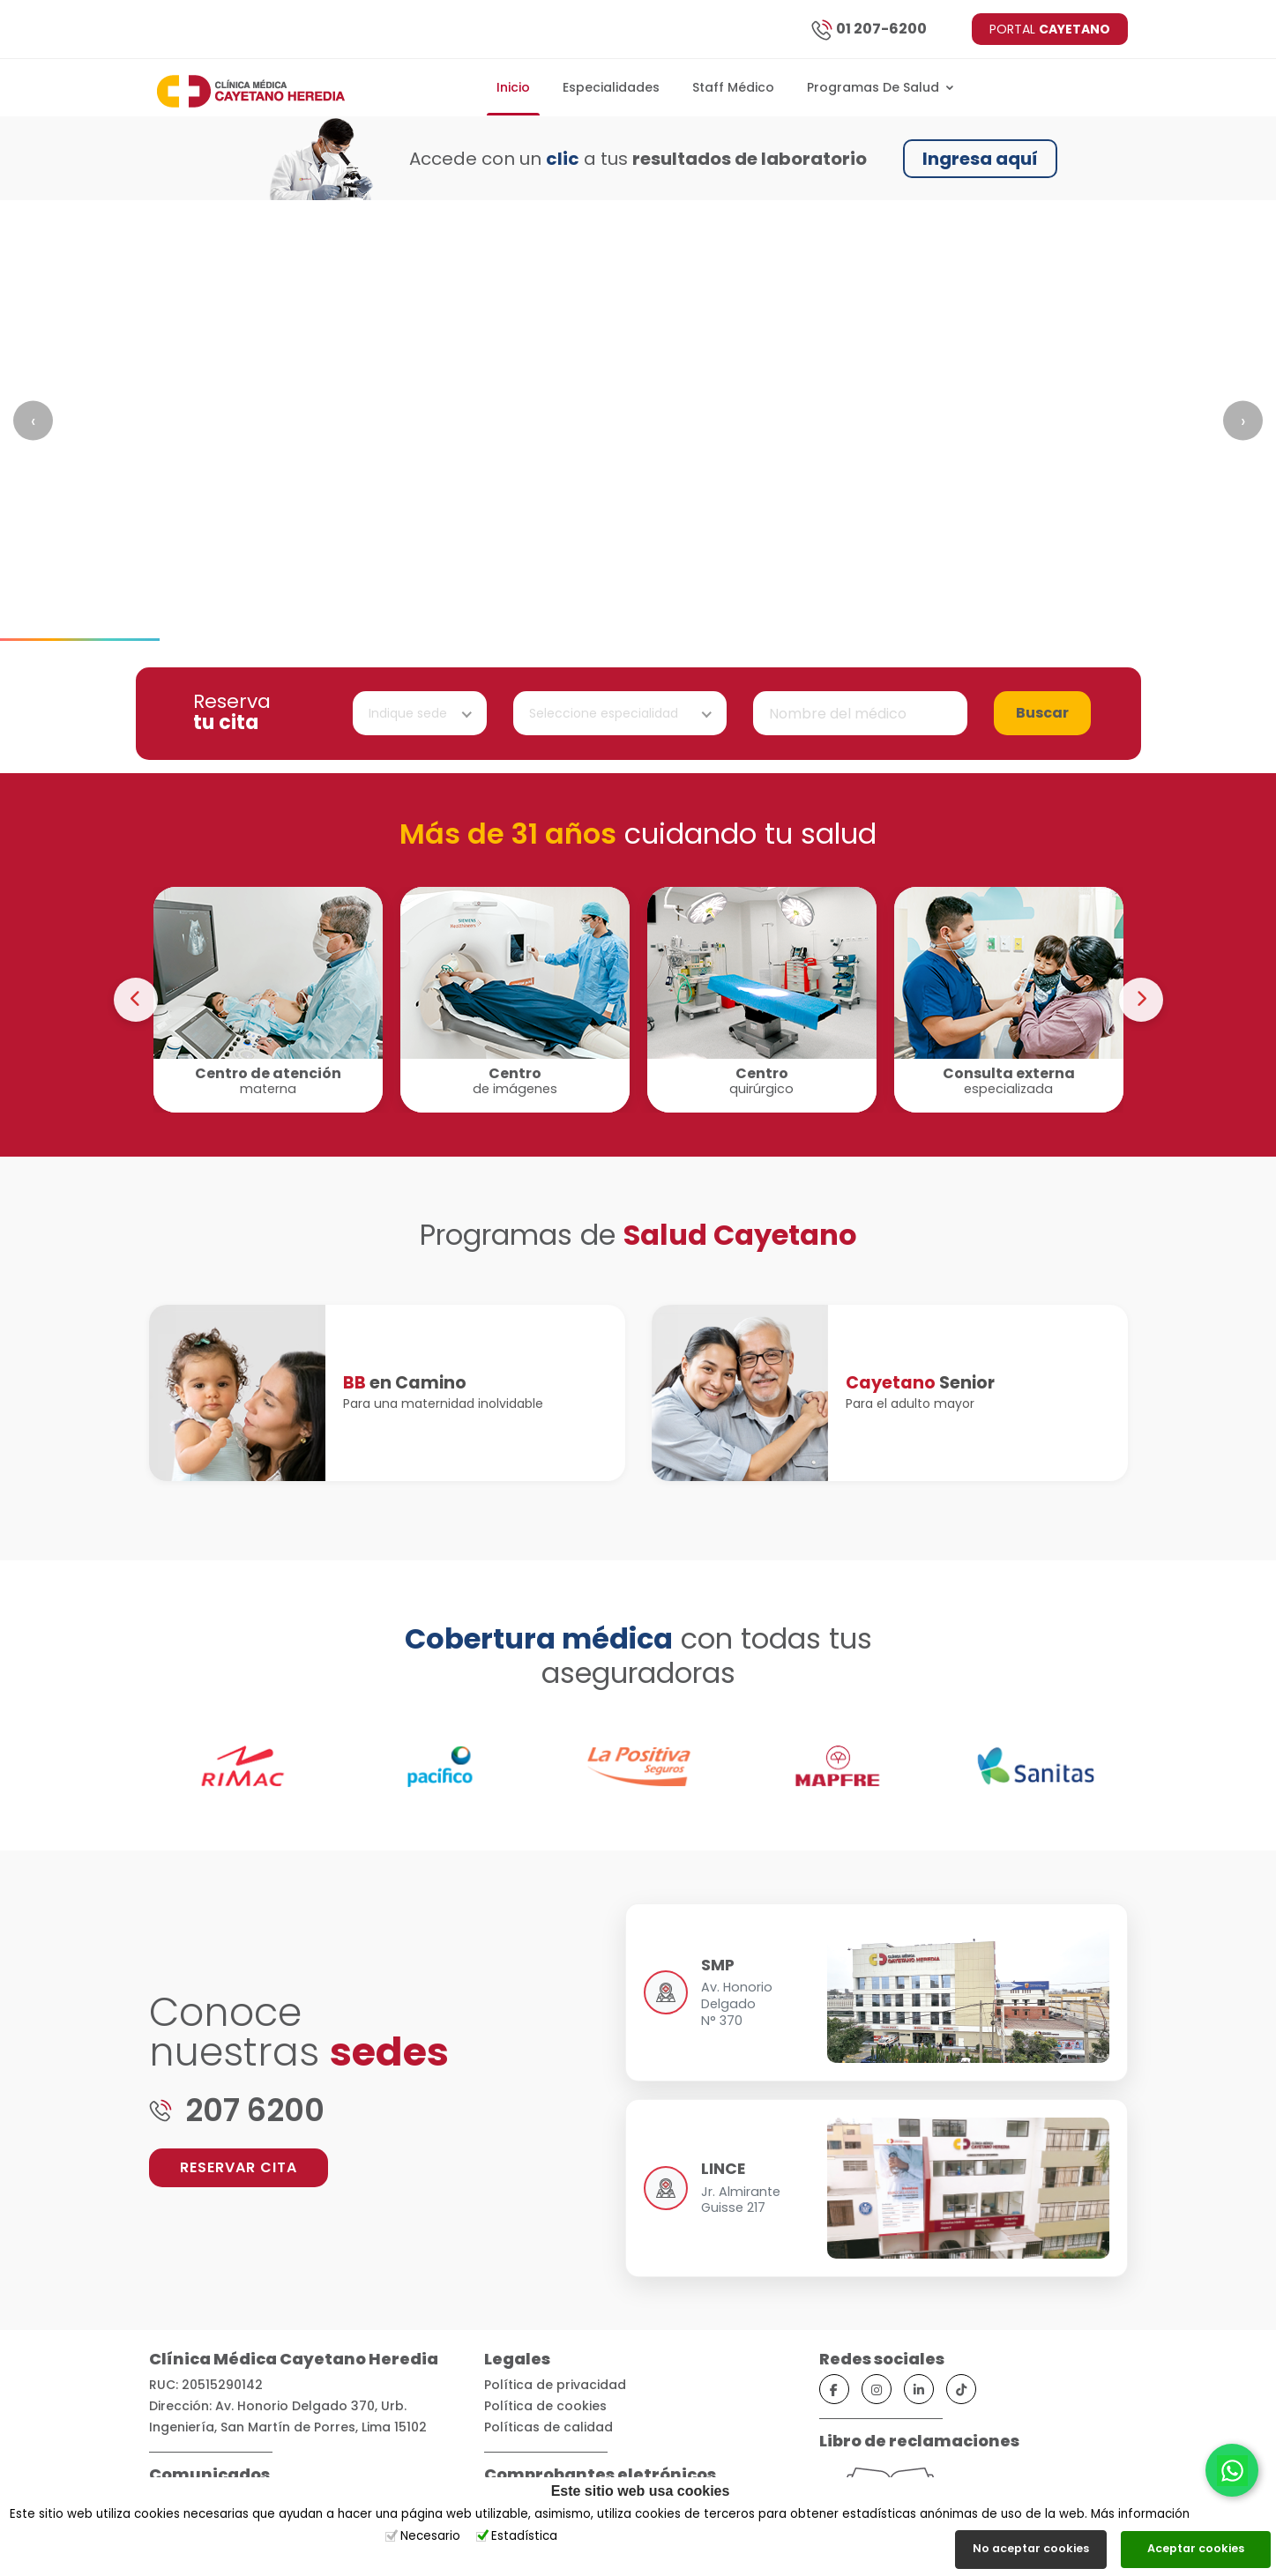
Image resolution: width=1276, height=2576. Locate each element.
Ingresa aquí (980, 158)
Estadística (524, 2535)
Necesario (430, 2535)
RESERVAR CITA (238, 2167)
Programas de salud (881, 87)
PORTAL (1049, 29)
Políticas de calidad (548, 2427)
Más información (1140, 2513)
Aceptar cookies (1195, 2548)
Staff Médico (733, 87)
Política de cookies (545, 2406)
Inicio (513, 87)
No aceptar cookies (1031, 2548)
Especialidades (611, 87)
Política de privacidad (555, 2385)
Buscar (1042, 713)
